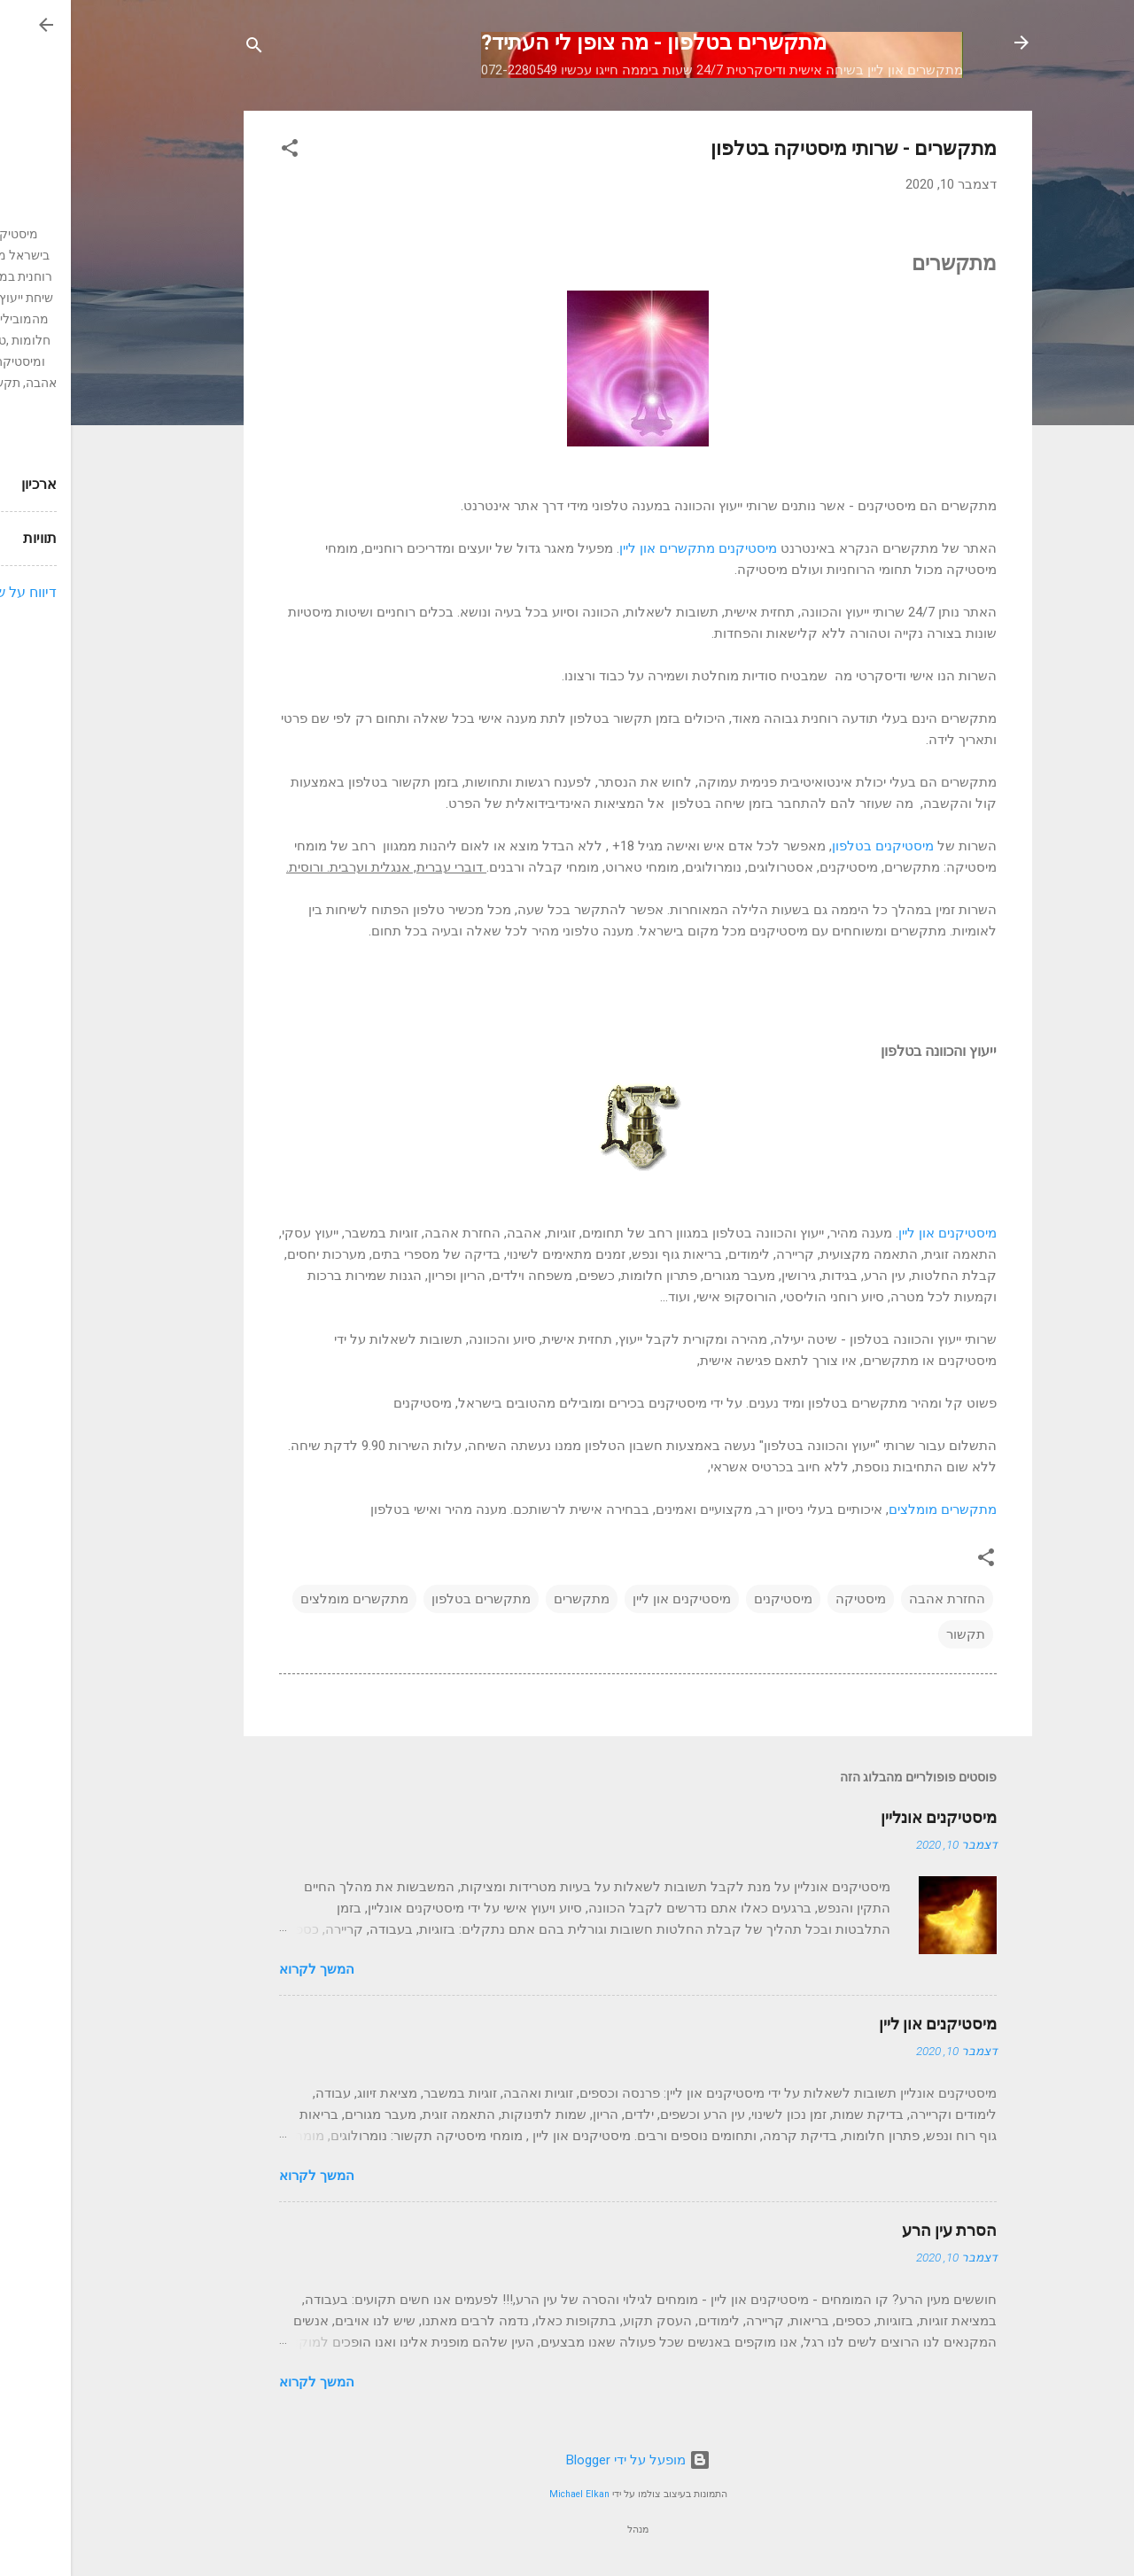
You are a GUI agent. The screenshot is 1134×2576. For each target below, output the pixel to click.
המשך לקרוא (246, 1969)
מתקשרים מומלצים (872, 1509)
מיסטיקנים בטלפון (812, 846)
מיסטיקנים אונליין (868, 1817)
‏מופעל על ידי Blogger (567, 2460)
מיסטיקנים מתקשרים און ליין (627, 548)
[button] (218, 151)
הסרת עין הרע (878, 2230)
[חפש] (183, 48)
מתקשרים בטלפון (410, 1599)
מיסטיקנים (712, 1599)
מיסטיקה (790, 1599)
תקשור (894, 1634)
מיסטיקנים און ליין (876, 1233)
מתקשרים (511, 1599)
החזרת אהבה (876, 1599)
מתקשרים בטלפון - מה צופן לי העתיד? (583, 42)
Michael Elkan (508, 2494)
